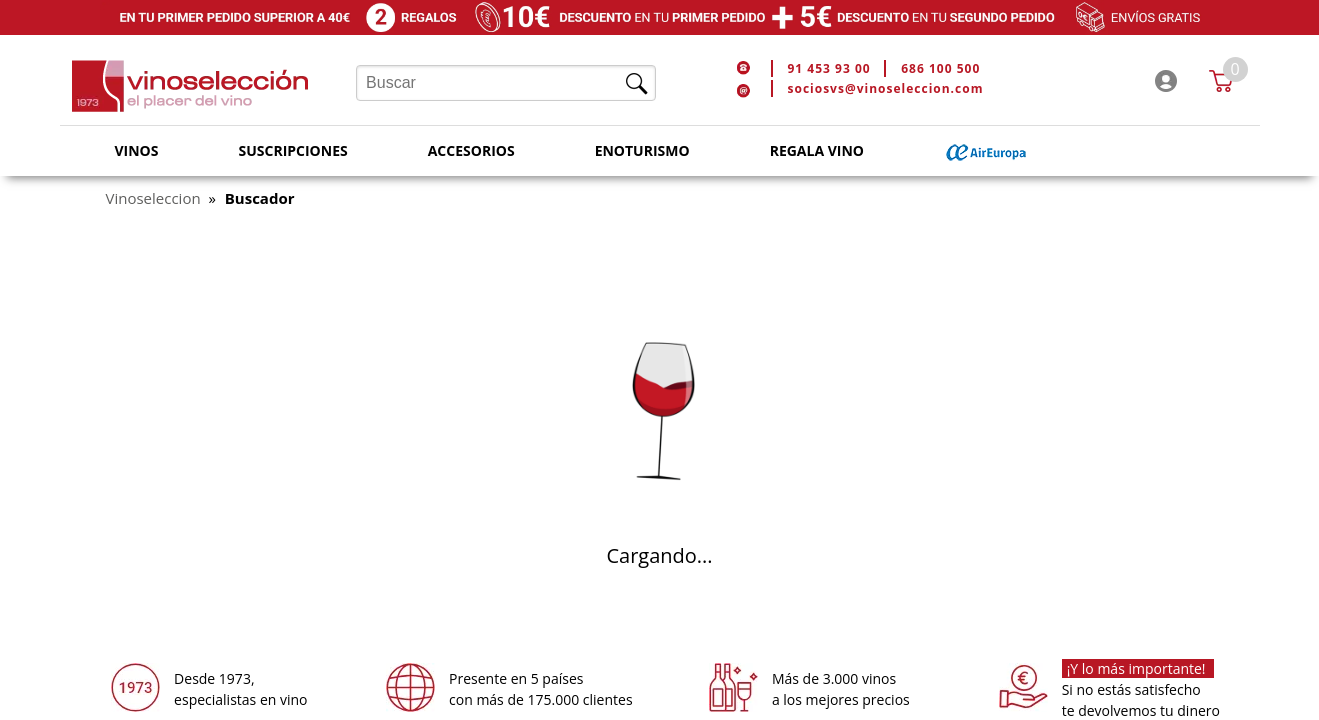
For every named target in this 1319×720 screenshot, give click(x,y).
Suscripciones (292, 150)
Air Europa (986, 151)
